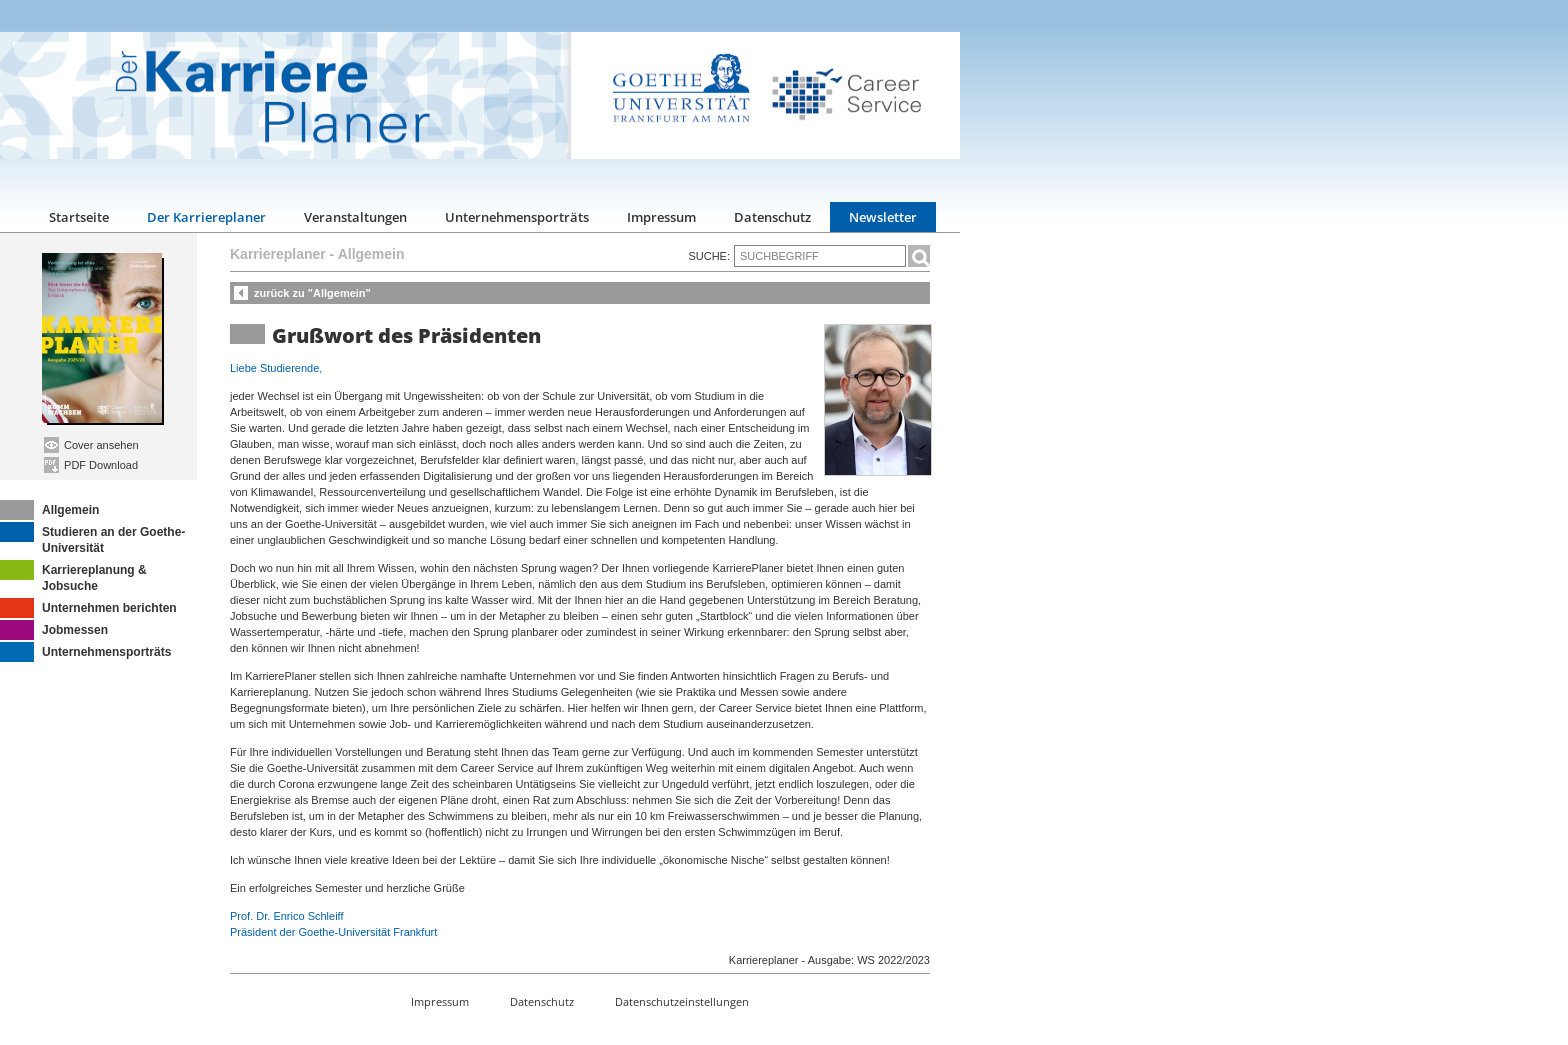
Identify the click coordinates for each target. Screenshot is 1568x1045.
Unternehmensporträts (517, 217)
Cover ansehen (91, 445)
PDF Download (91, 465)
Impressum (661, 217)
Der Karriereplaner (206, 217)
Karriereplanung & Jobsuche (73, 576)
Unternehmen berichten (88, 608)
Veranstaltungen (355, 217)
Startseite (79, 217)
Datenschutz (772, 217)
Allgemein (49, 510)
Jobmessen (54, 630)
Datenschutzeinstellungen (682, 1001)
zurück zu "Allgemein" (312, 293)
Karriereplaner (278, 254)
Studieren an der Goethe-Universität (92, 538)
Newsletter (883, 217)
